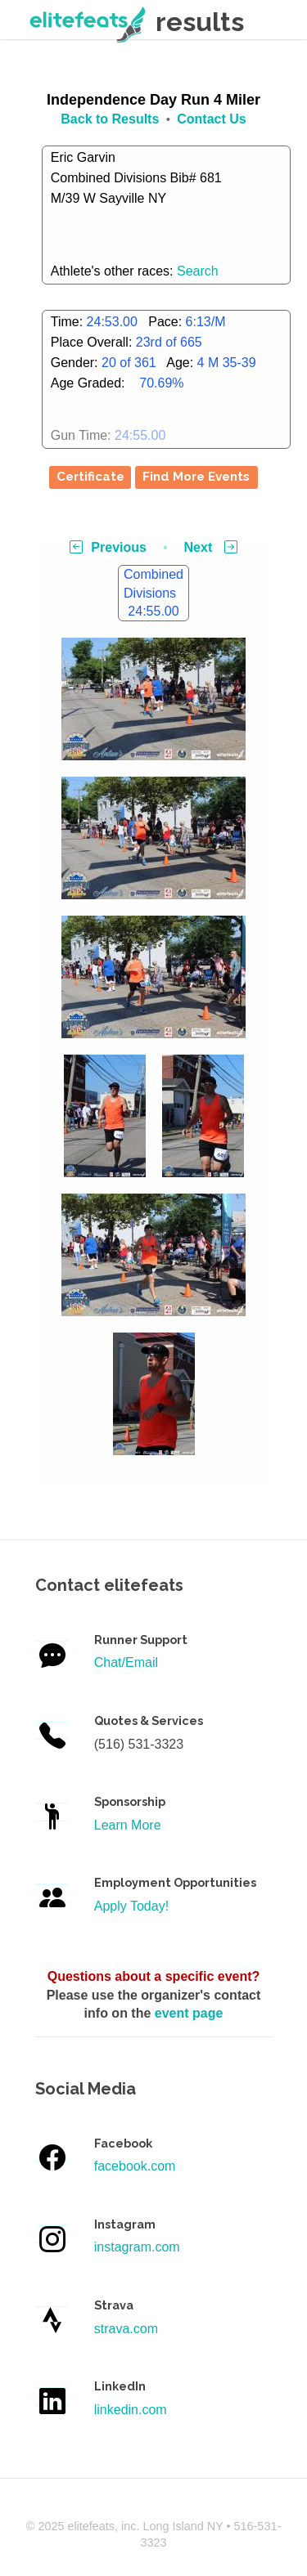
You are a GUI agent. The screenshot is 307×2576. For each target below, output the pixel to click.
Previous (108, 547)
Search (198, 271)
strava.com (126, 2329)
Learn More (127, 1825)
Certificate (90, 476)
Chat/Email (126, 1662)
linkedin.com (130, 2410)
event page (189, 2013)
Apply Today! (131, 1906)
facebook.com (135, 2166)
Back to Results (110, 119)
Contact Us (211, 119)
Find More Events (196, 476)
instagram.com (137, 2247)
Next (210, 547)
